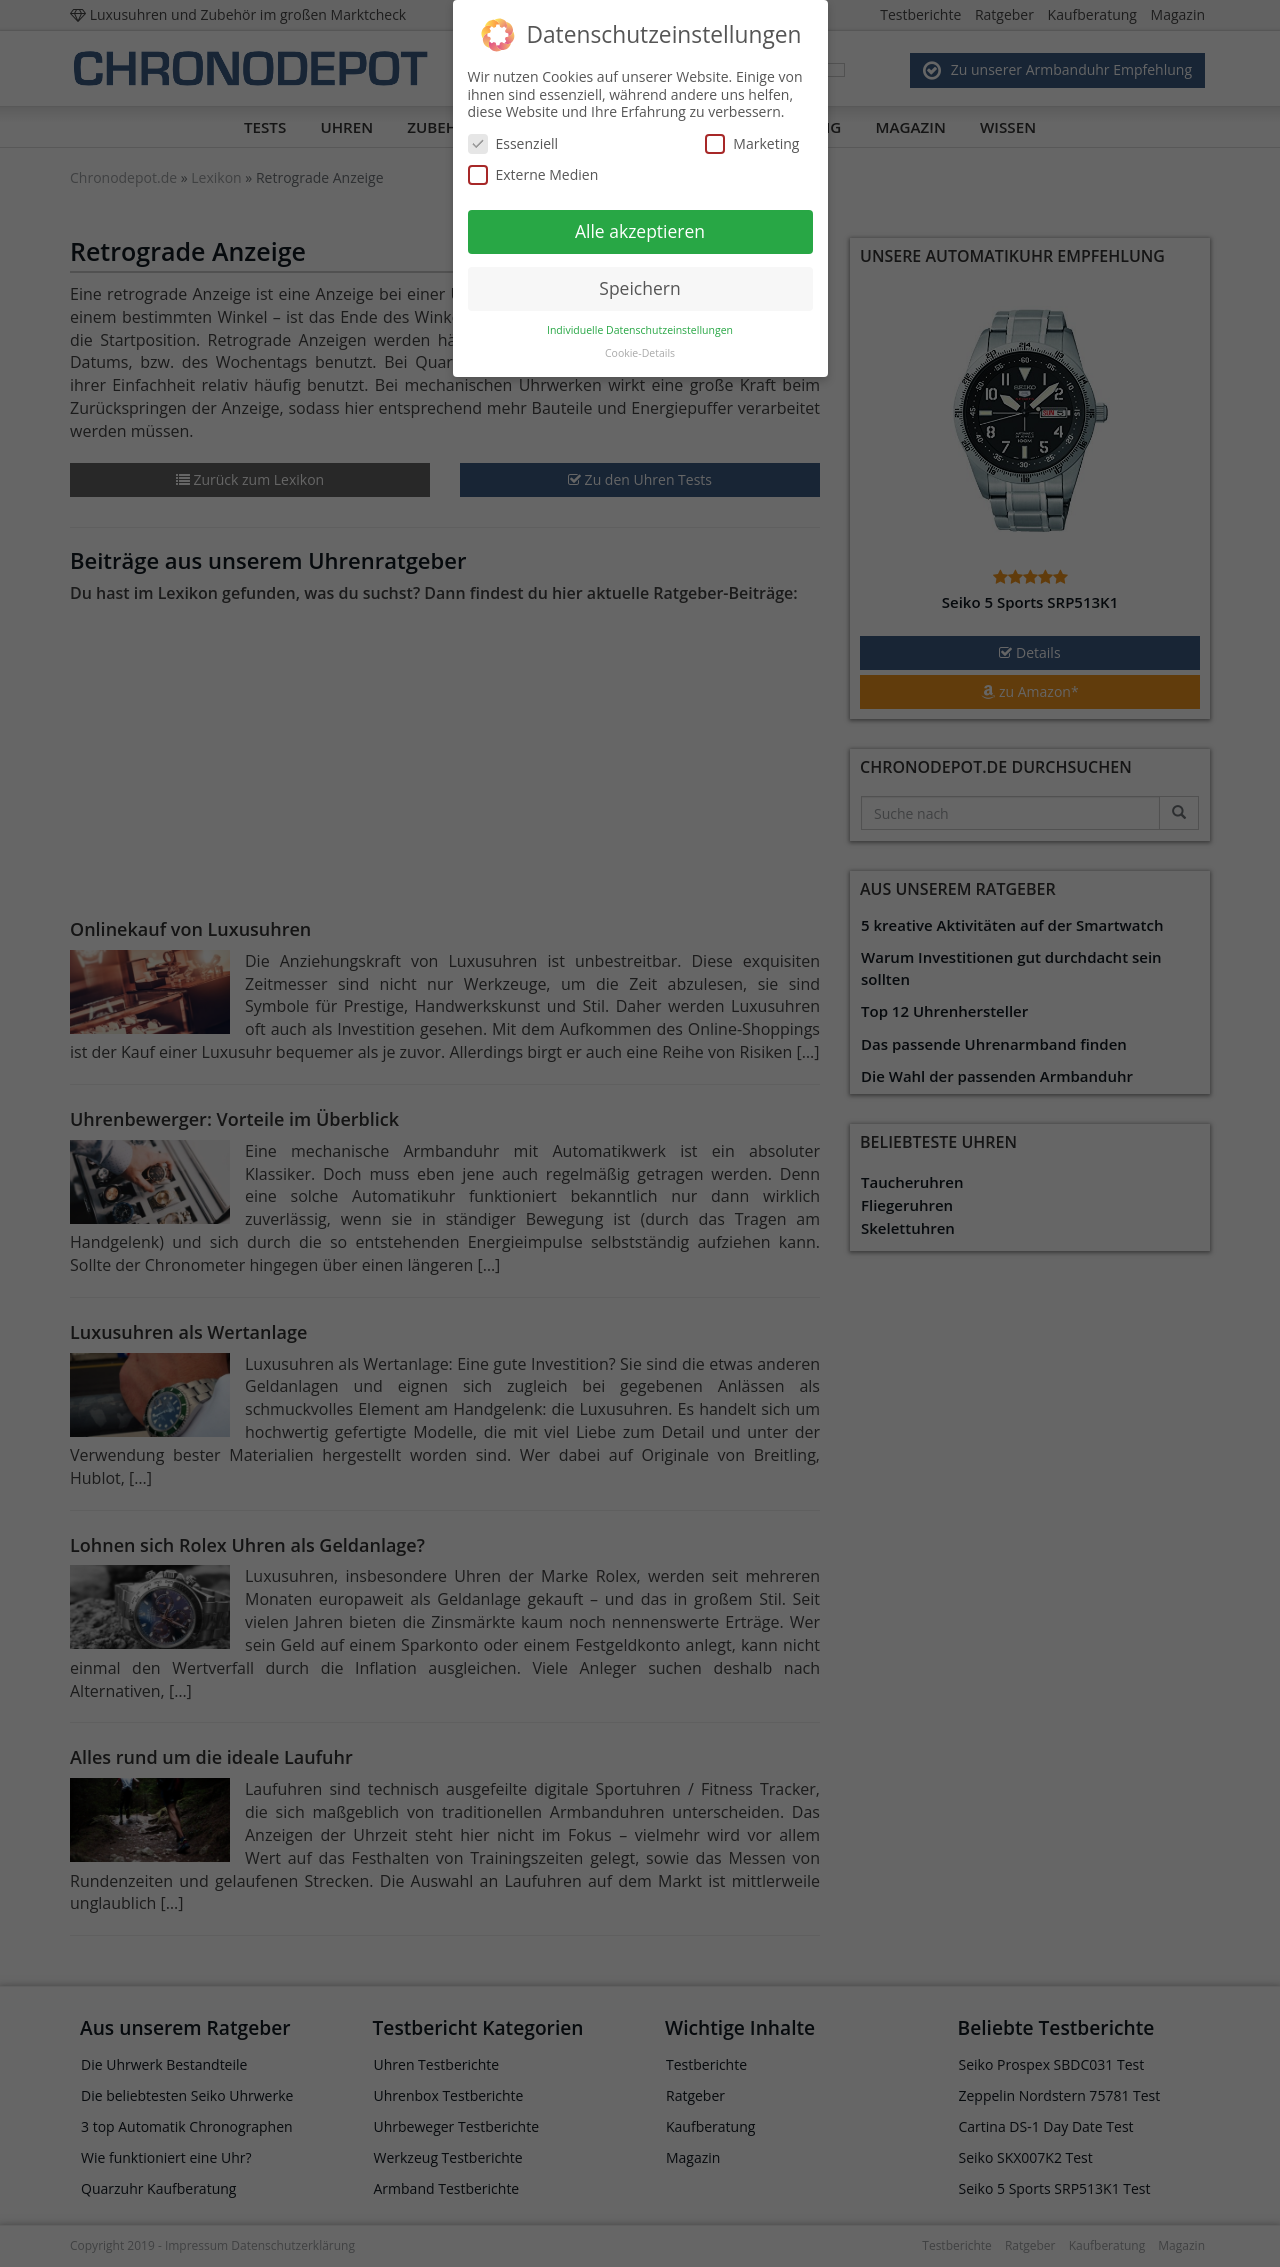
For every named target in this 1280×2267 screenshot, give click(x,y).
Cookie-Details (640, 343)
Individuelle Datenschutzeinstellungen (640, 320)
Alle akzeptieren (640, 222)
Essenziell (513, 134)
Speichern (639, 279)
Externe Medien (533, 165)
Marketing (752, 134)
